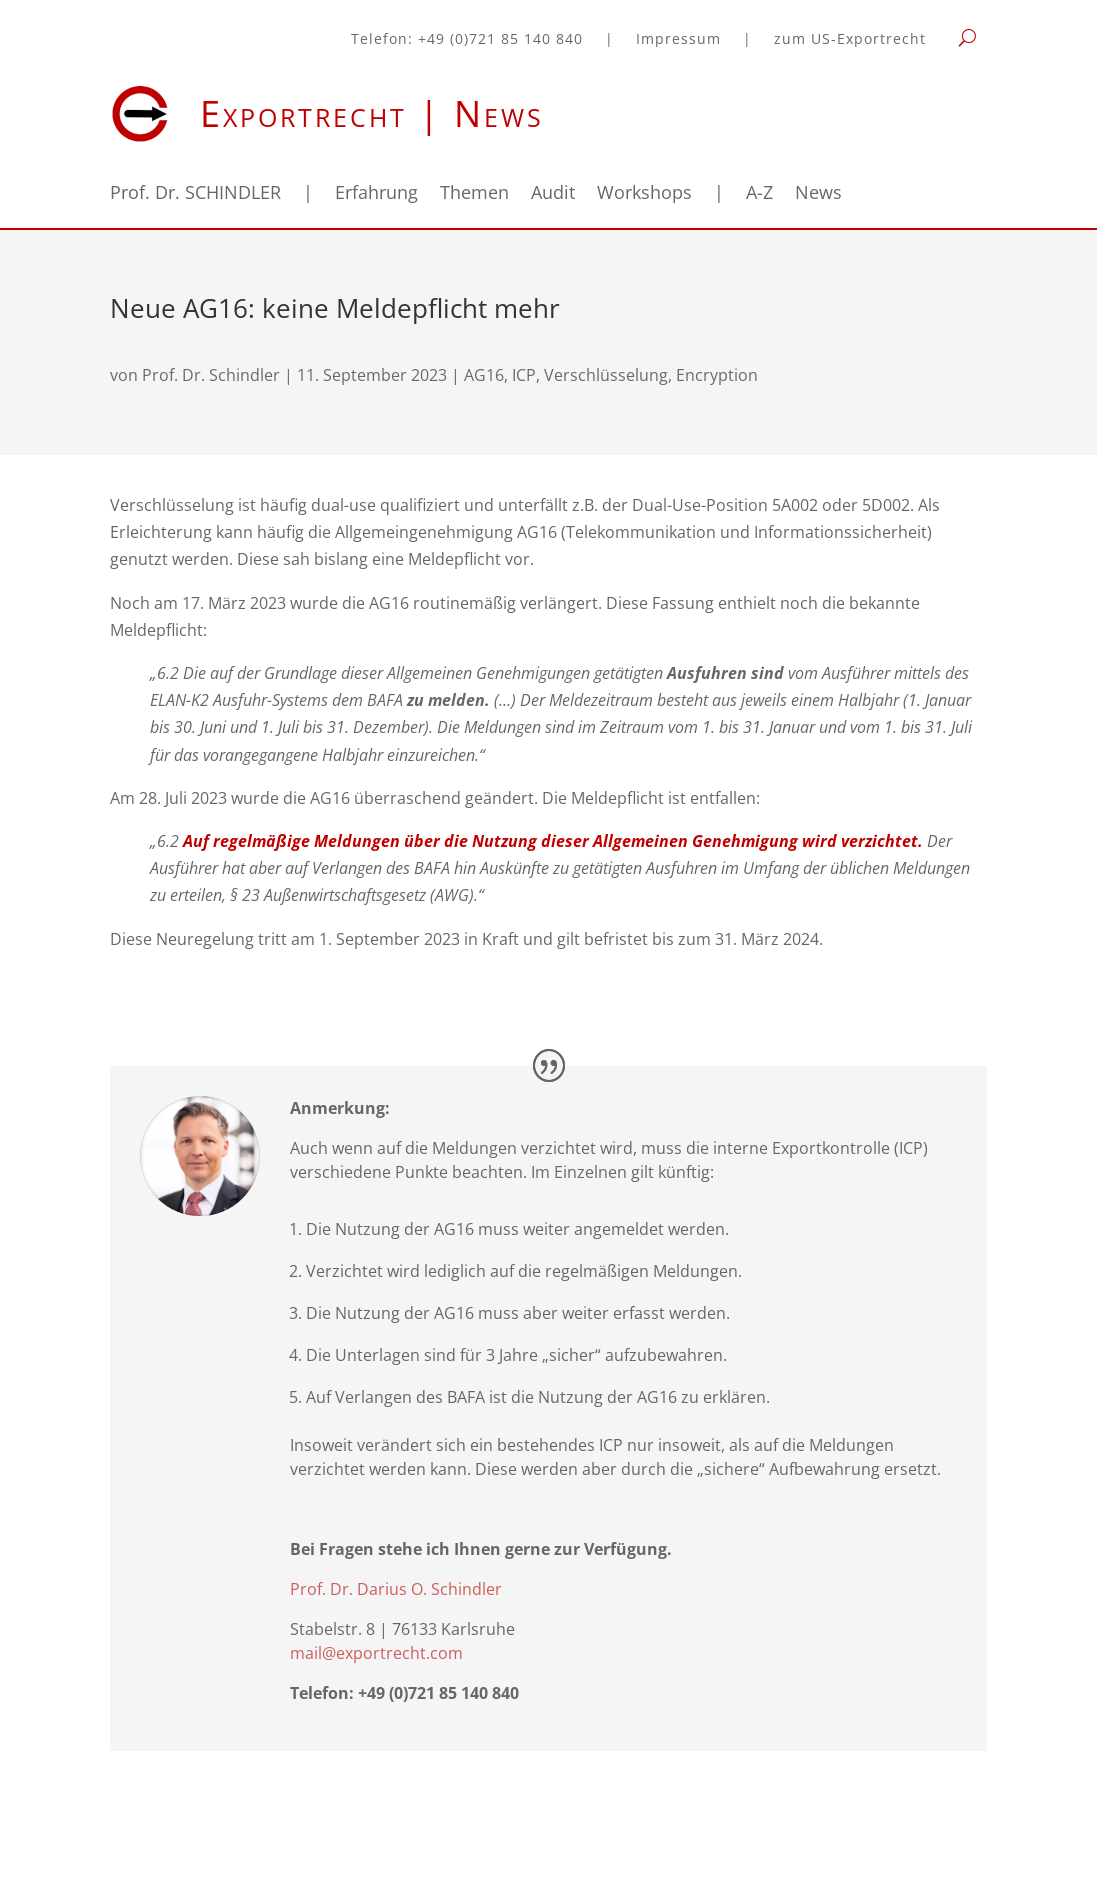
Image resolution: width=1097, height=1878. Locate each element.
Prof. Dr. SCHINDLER (195, 194)
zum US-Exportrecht (850, 40)
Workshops (644, 194)
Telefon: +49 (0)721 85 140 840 (467, 40)
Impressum (678, 40)
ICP (524, 375)
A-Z (759, 194)
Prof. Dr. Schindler (211, 375)
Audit (553, 194)
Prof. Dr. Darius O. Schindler (396, 1589)
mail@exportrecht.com (376, 1653)
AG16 (484, 375)
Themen (474, 194)
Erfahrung (376, 194)
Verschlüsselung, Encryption (651, 375)
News (818, 194)
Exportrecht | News (372, 113)
